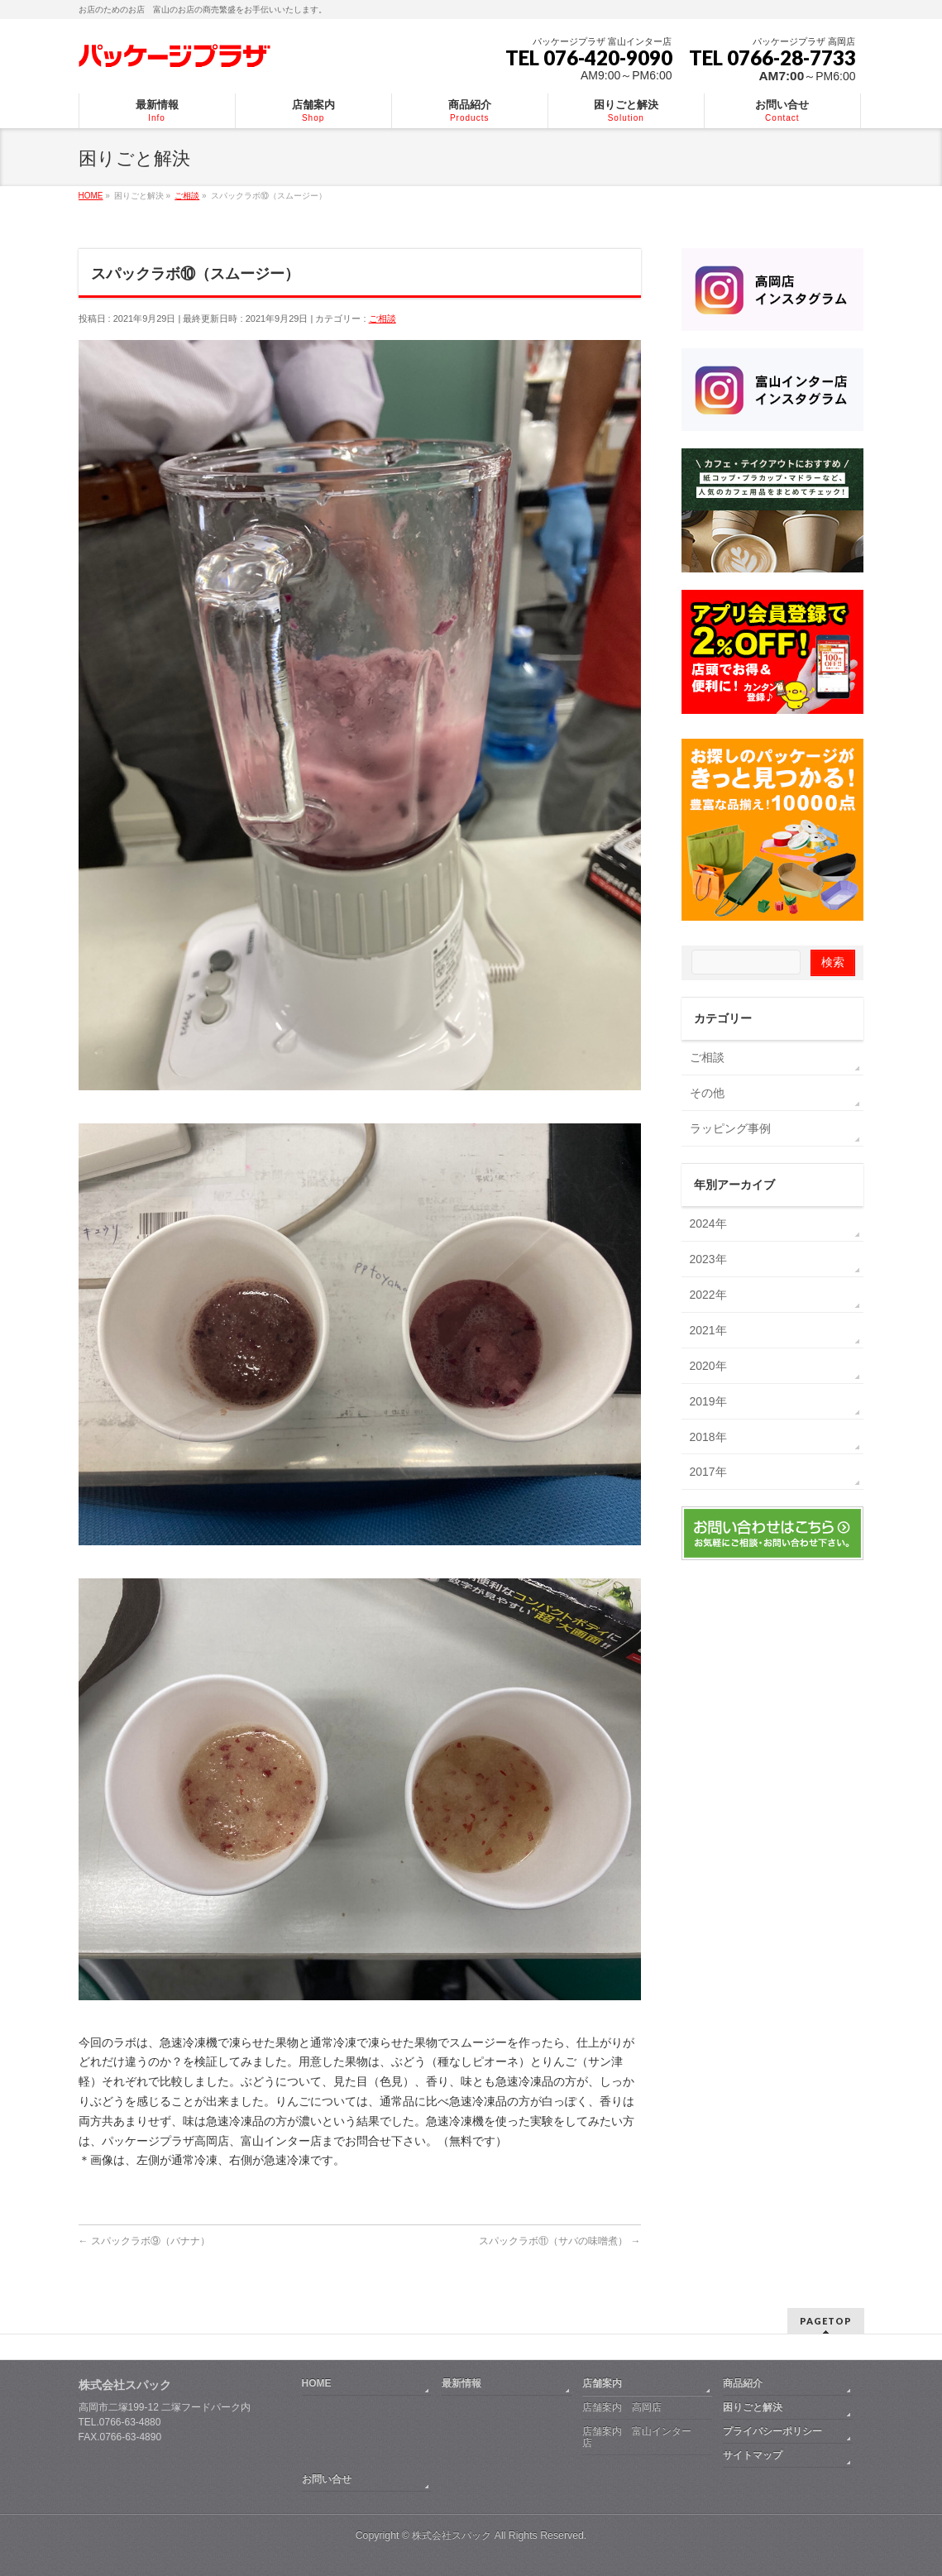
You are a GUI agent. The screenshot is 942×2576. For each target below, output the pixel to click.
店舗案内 (602, 2381)
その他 (707, 1092)
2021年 (708, 1330)
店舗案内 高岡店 (622, 2405)
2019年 (708, 1401)
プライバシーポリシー (772, 2429)
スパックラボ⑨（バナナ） (144, 2241)
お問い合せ (326, 2477)
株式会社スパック (125, 2383)
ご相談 (382, 318)
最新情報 (461, 2381)
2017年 (708, 1471)
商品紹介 (743, 2381)
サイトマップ (752, 2453)
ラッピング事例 (730, 1128)
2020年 (708, 1365)
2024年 (708, 1223)
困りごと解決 (752, 2405)
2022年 (708, 1294)
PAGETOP (826, 2319)
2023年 (708, 1259)
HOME (317, 2381)
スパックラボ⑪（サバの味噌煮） (559, 2241)
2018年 (708, 1437)
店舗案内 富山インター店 (636, 2435)
